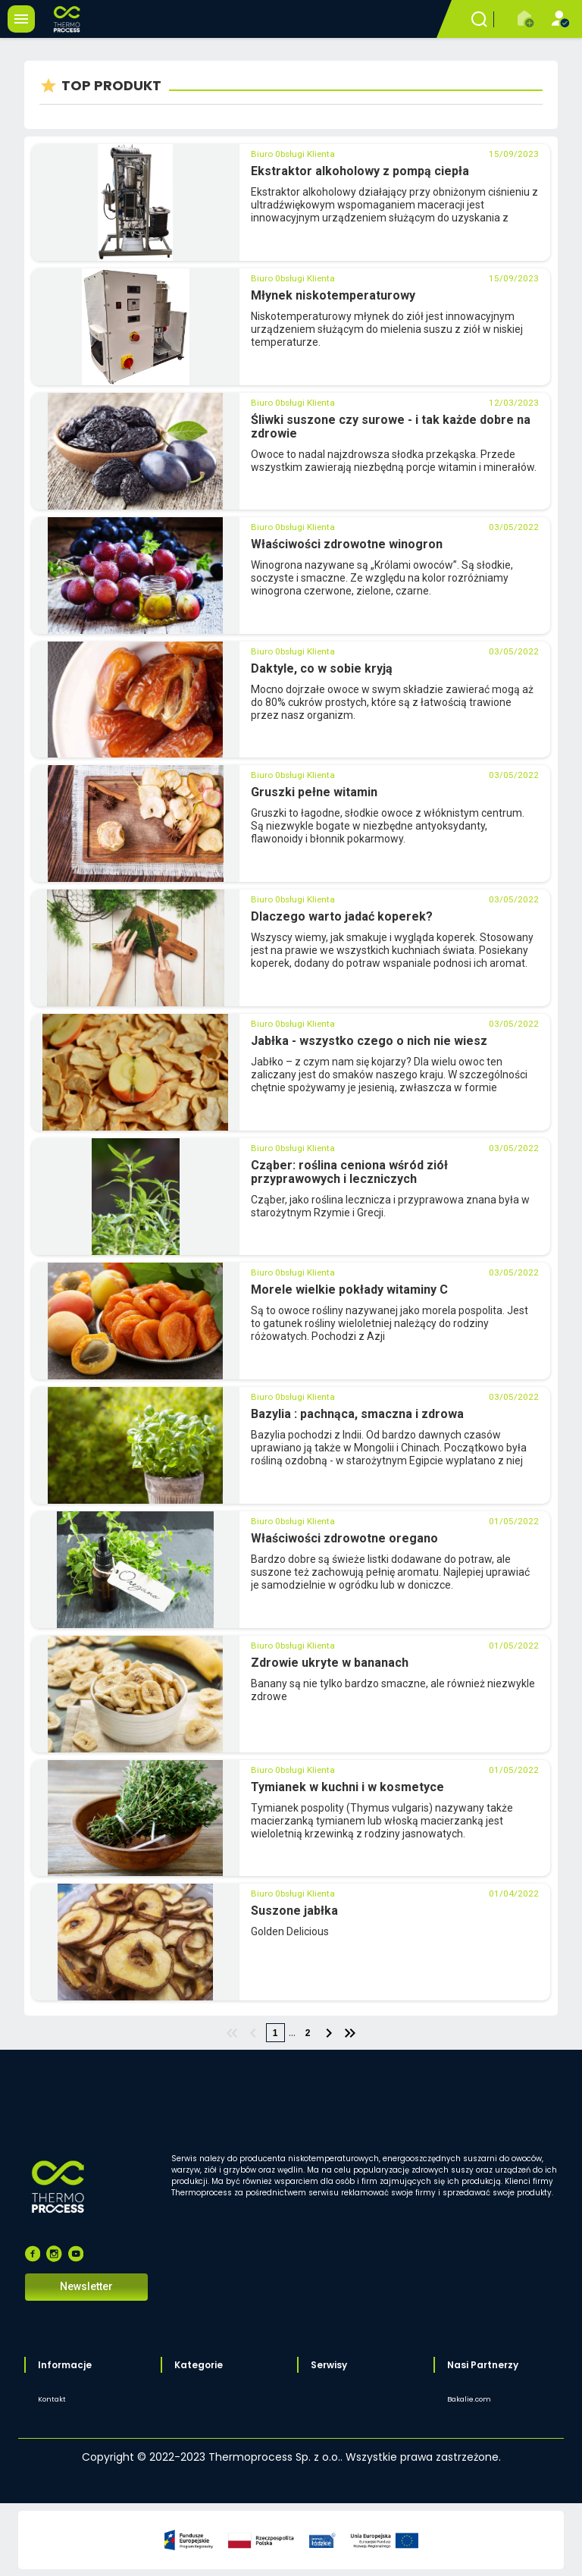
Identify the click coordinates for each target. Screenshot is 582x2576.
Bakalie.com (468, 2398)
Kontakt (52, 2398)
